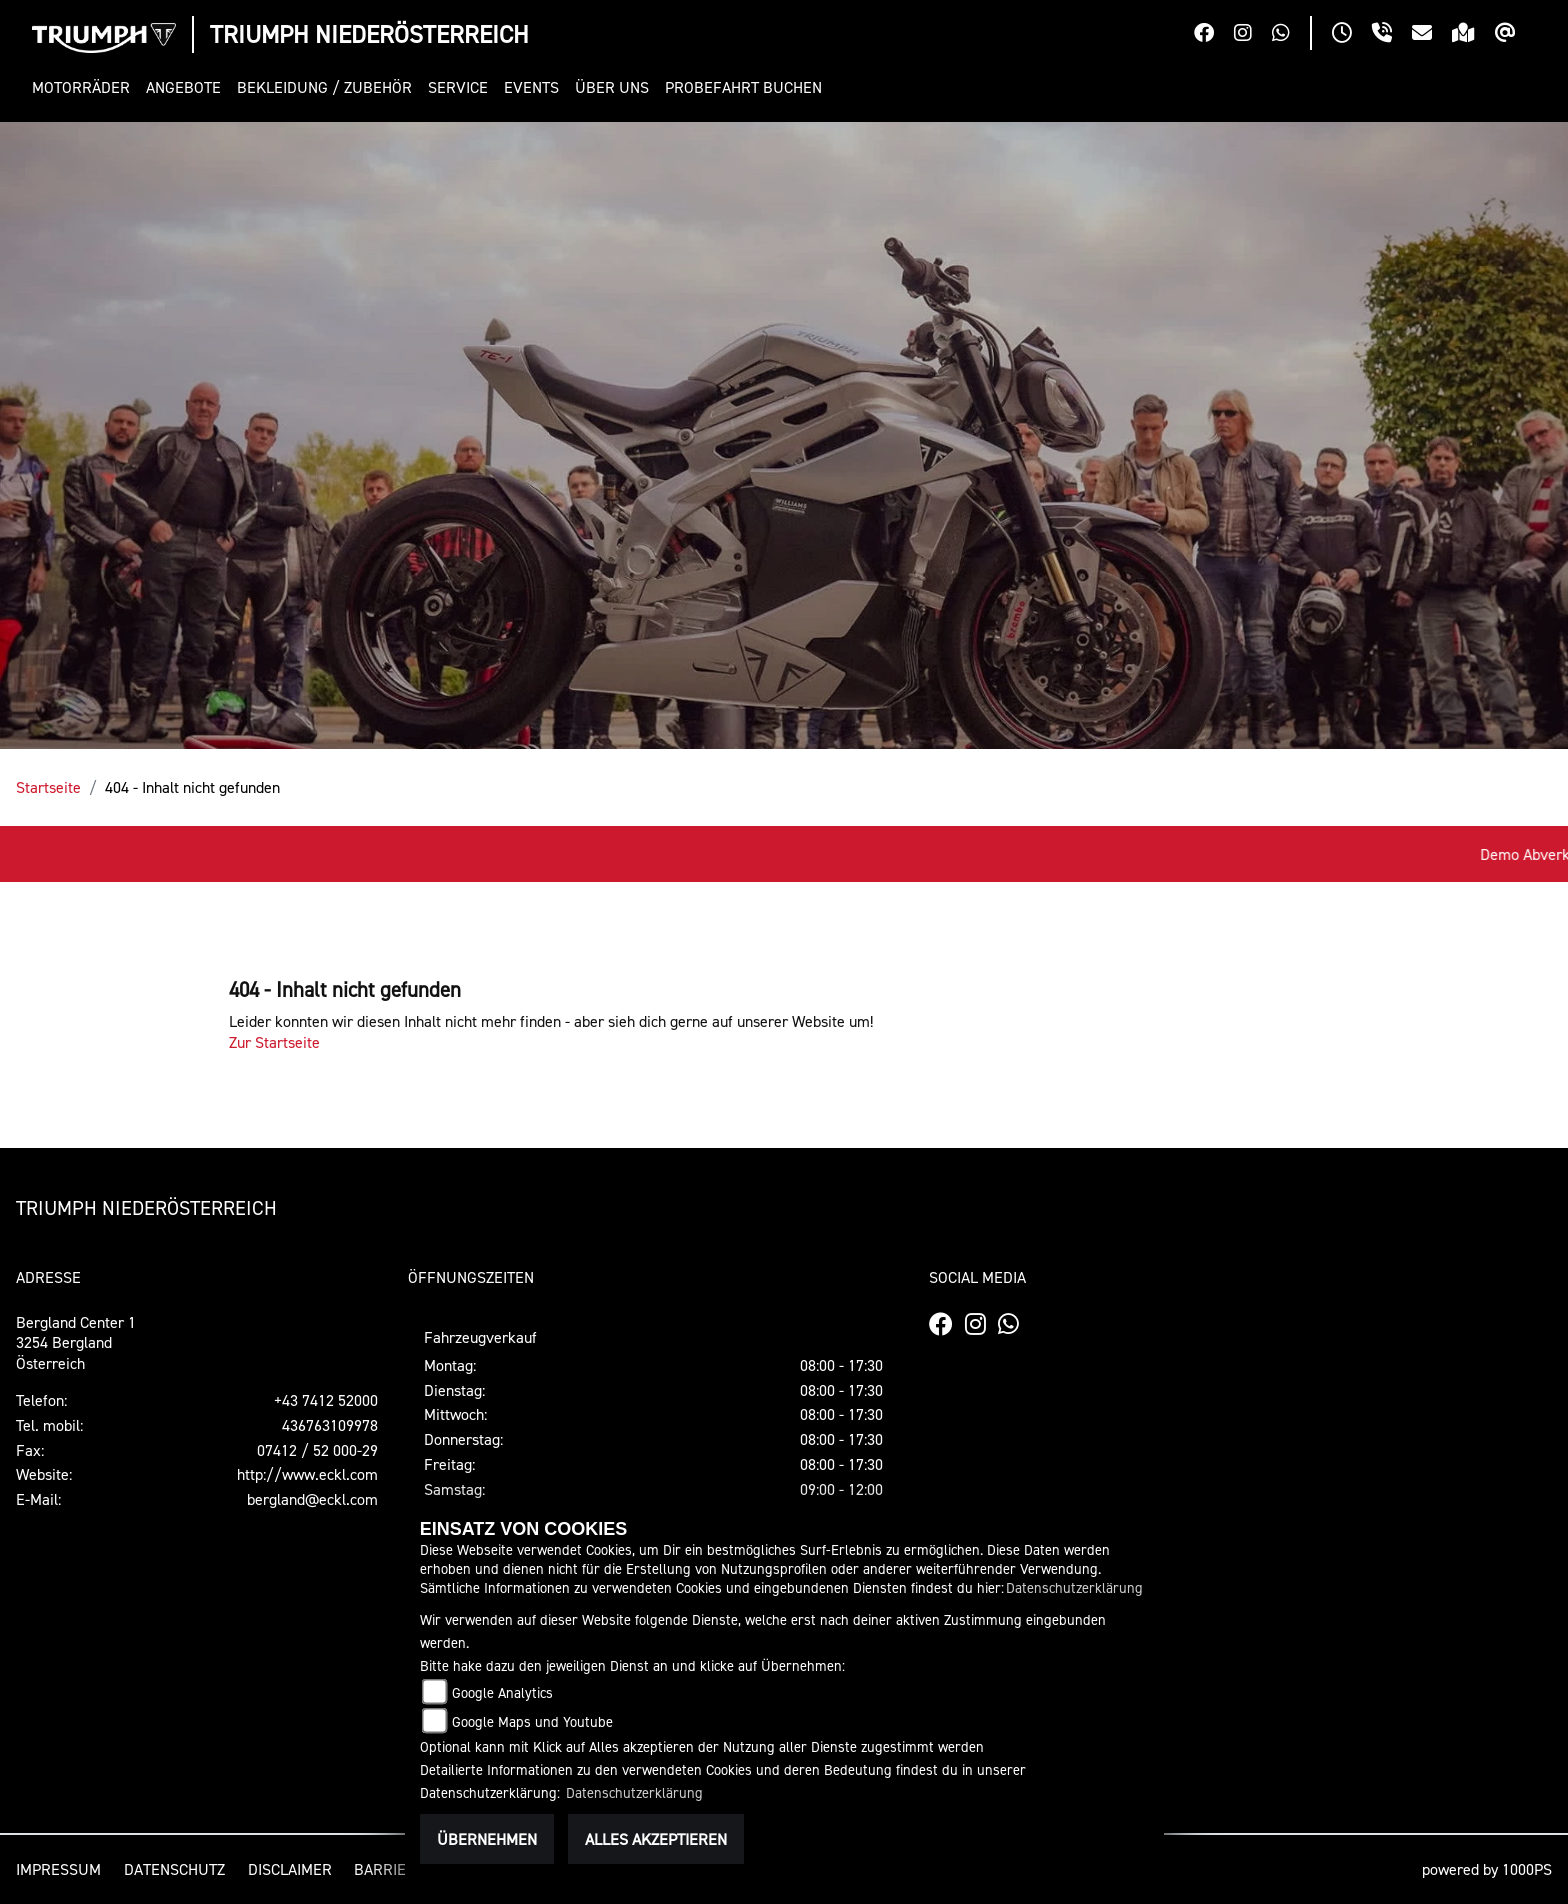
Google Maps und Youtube (532, 1721)
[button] (85, 87)
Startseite (48, 787)
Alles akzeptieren (656, 1839)
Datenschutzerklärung (1074, 1587)
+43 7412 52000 (326, 1400)
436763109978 (330, 1425)
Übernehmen (487, 1839)
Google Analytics (502, 1692)
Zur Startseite (274, 1042)
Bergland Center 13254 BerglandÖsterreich (76, 1343)
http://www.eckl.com (307, 1474)
